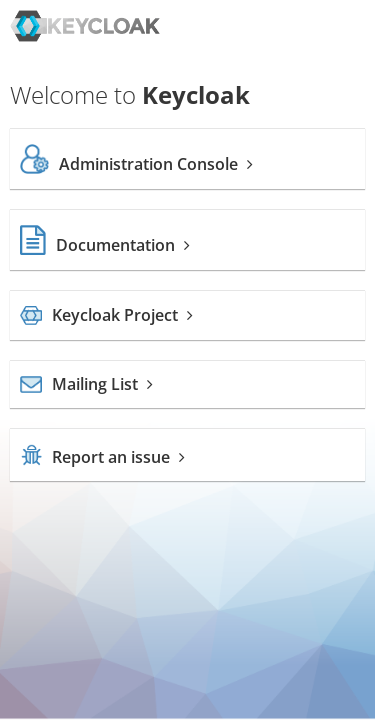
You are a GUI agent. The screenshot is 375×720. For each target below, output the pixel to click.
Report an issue (102, 457)
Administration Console (136, 164)
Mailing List (86, 384)
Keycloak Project (106, 315)
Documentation (105, 245)
